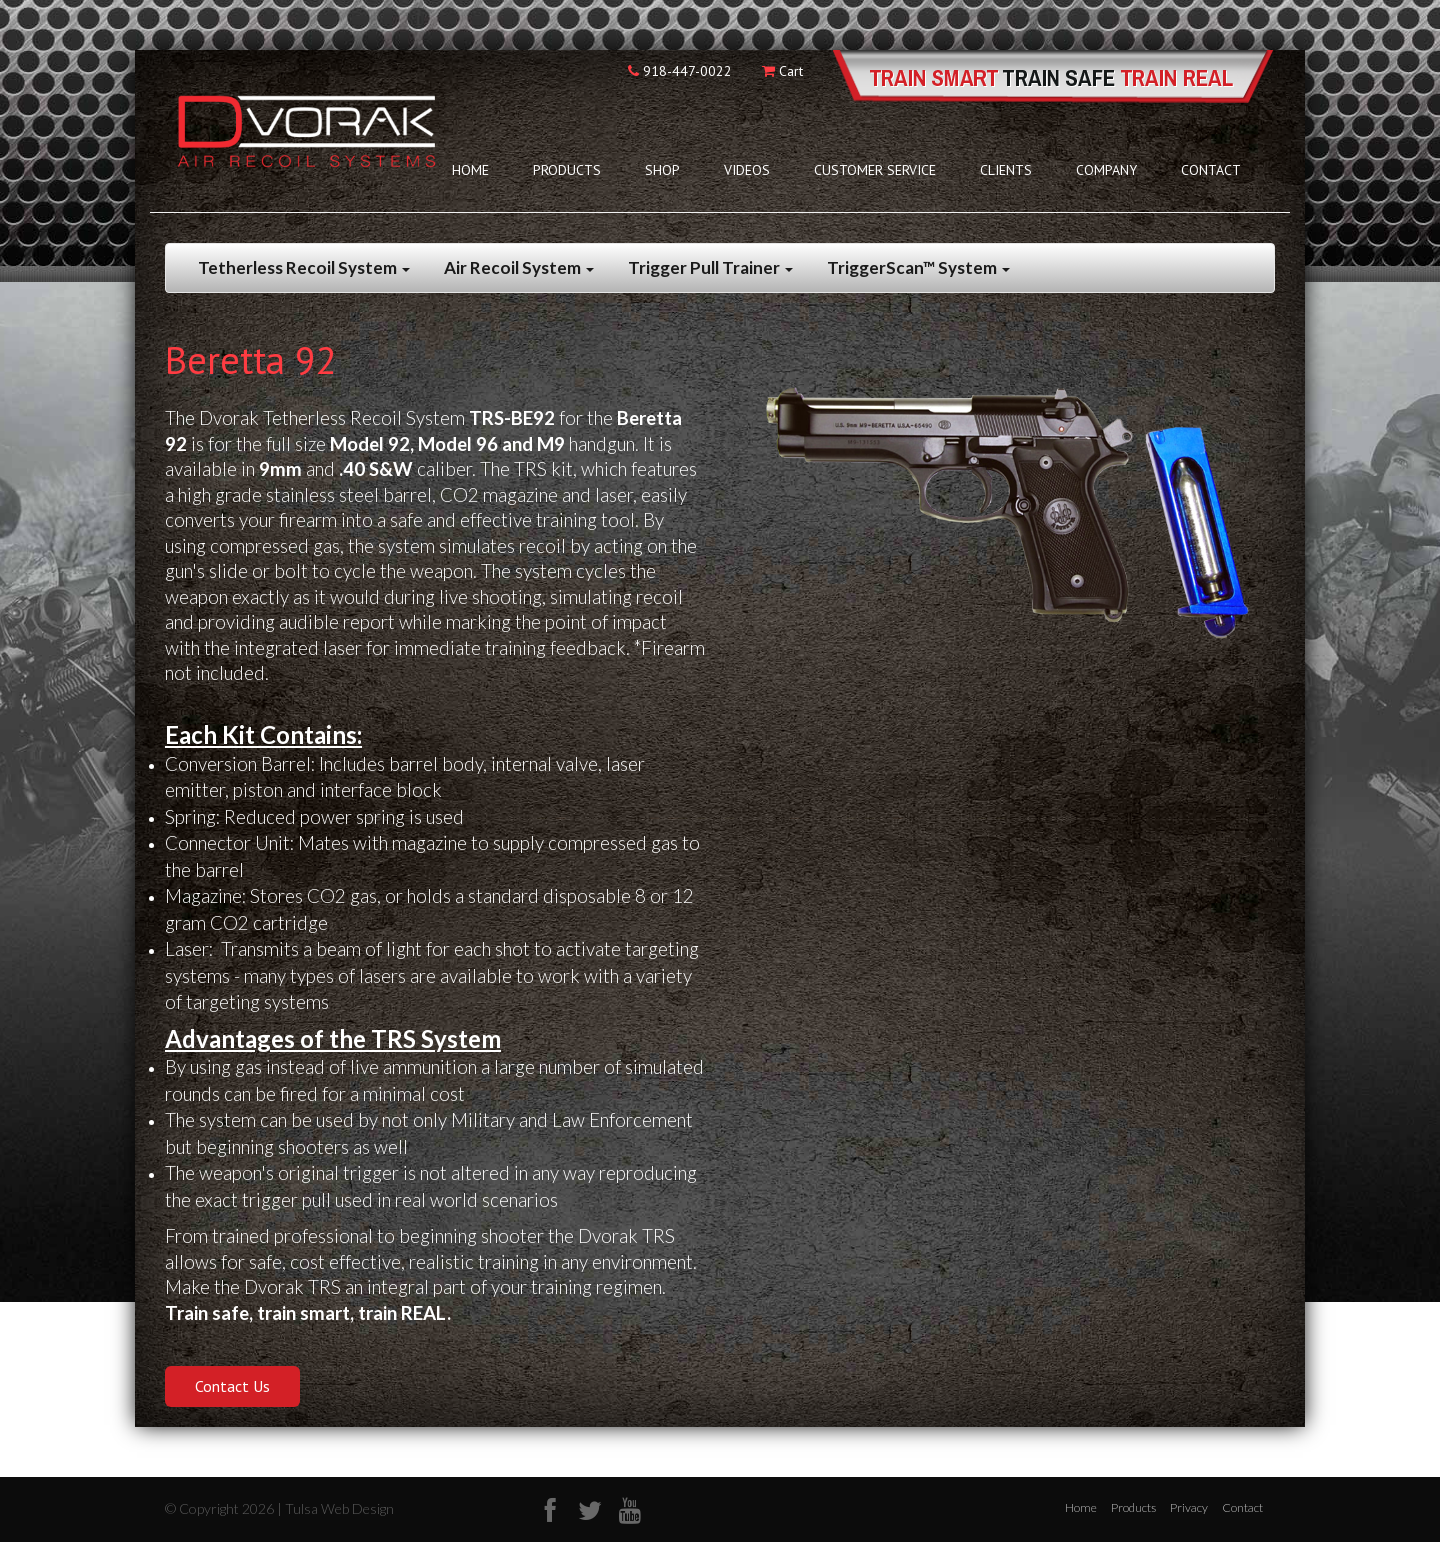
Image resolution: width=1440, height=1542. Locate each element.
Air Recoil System (519, 267)
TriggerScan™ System (918, 267)
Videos (747, 170)
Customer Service (875, 170)
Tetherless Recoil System (304, 267)
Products (567, 170)
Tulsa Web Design (339, 1508)
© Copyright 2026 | (225, 1508)
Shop (662, 170)
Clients (1006, 170)
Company (1106, 170)
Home (470, 170)
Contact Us (232, 1386)
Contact (1211, 170)
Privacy (1189, 1507)
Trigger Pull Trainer (710, 267)
